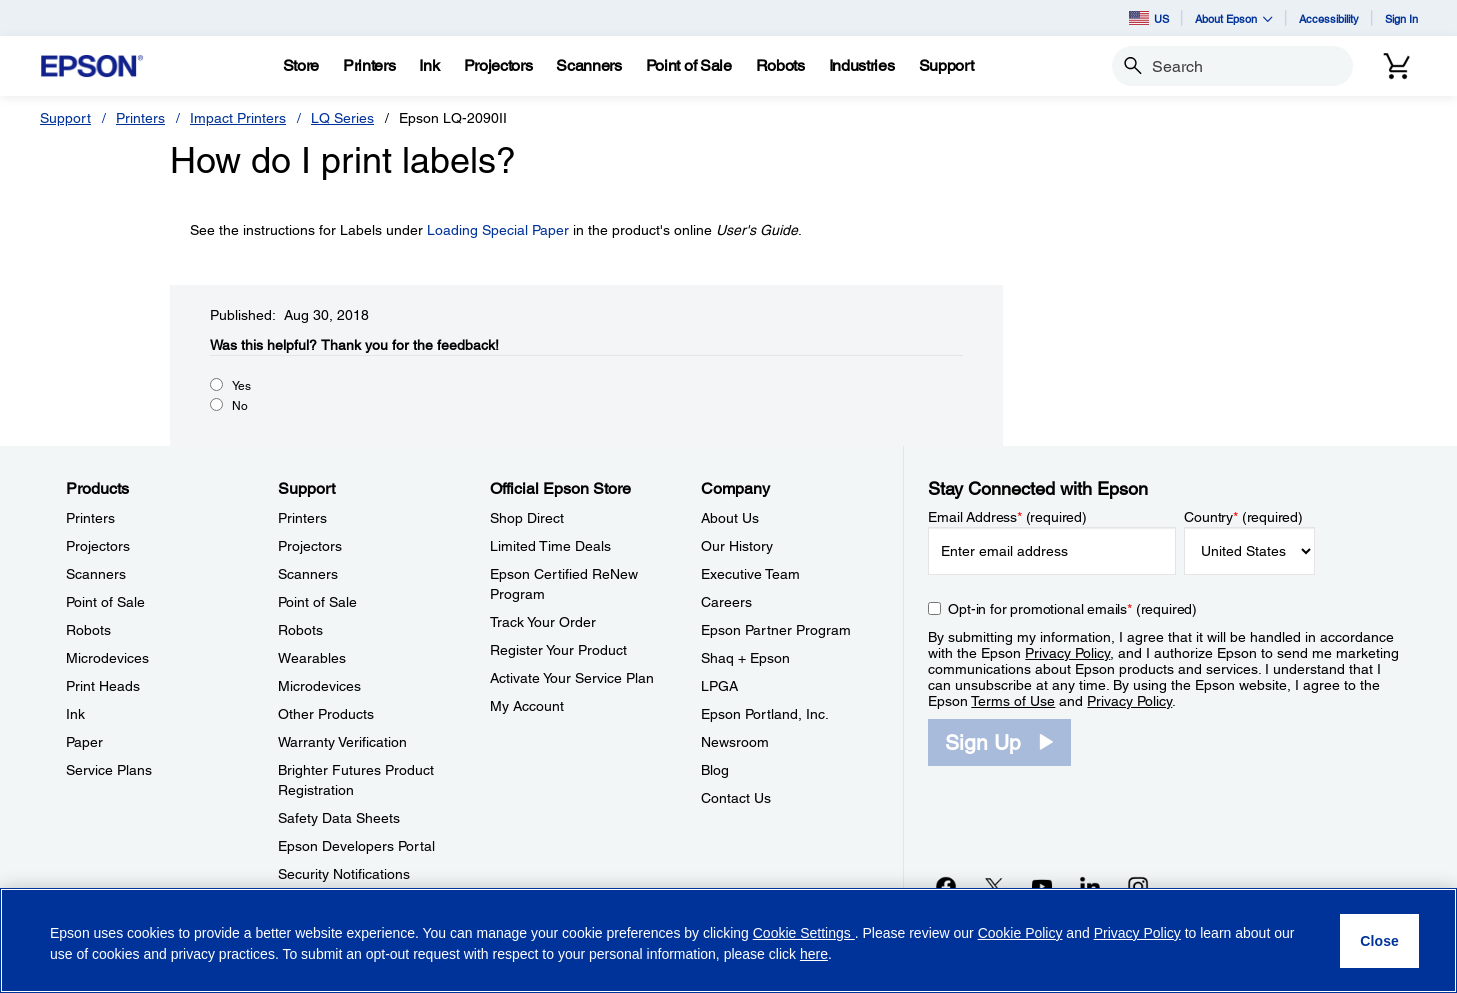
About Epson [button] (1234, 18)
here (814, 954)
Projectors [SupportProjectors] (310, 546)
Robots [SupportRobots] (300, 630)
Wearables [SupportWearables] (312, 658)
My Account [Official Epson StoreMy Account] (527, 706)
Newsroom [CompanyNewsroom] (735, 742)
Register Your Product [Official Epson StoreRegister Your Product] (558, 650)
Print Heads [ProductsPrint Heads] (103, 686)
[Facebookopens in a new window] (946, 886)
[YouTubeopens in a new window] (1042, 886)
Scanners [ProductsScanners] (96, 574)
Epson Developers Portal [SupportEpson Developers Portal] (356, 846)
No (240, 406)
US (1149, 18)
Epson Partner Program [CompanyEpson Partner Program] (776, 630)
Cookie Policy (1020, 933)
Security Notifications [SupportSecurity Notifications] (344, 874)
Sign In (1401, 18)
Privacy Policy (1067, 653)
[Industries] (862, 66)
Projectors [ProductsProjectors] (98, 546)
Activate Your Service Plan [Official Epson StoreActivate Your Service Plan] (572, 678)
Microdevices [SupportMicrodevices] (319, 686)
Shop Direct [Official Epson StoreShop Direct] (527, 518)
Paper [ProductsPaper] (84, 742)
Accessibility (1329, 18)
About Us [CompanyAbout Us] (730, 518)
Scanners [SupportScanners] (308, 574)
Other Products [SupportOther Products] (326, 714)
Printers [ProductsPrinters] (90, 518)
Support (65, 118)
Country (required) (1243, 517)
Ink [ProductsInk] (75, 714)
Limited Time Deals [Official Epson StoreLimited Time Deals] (550, 546)
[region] (728, 940)
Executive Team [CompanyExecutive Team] (750, 574)
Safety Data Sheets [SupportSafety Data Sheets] (339, 818)
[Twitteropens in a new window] (994, 886)
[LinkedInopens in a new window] (1090, 886)
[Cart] (1397, 66)
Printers (140, 118)
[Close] (1379, 941)
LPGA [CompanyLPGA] (719, 686)
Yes (241, 386)
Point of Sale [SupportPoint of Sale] (317, 602)
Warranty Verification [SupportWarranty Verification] (342, 742)
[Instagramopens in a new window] (1138, 886)
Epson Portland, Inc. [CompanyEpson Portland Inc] (765, 714)
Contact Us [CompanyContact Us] (736, 798)
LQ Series (342, 118)
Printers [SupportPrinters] (302, 518)
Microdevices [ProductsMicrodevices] (107, 658)
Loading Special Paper (498, 230)
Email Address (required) (1007, 517)
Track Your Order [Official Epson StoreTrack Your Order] (543, 622)
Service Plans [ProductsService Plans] (109, 770)
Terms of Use (1013, 701)
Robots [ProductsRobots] (88, 630)
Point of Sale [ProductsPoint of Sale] (105, 602)
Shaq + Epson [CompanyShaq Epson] (745, 658)
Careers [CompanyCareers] (726, 602)
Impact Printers (238, 118)
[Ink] (429, 66)
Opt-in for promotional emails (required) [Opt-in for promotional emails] (1072, 609)
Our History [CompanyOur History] (737, 546)
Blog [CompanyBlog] (715, 770)
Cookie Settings (804, 933)
